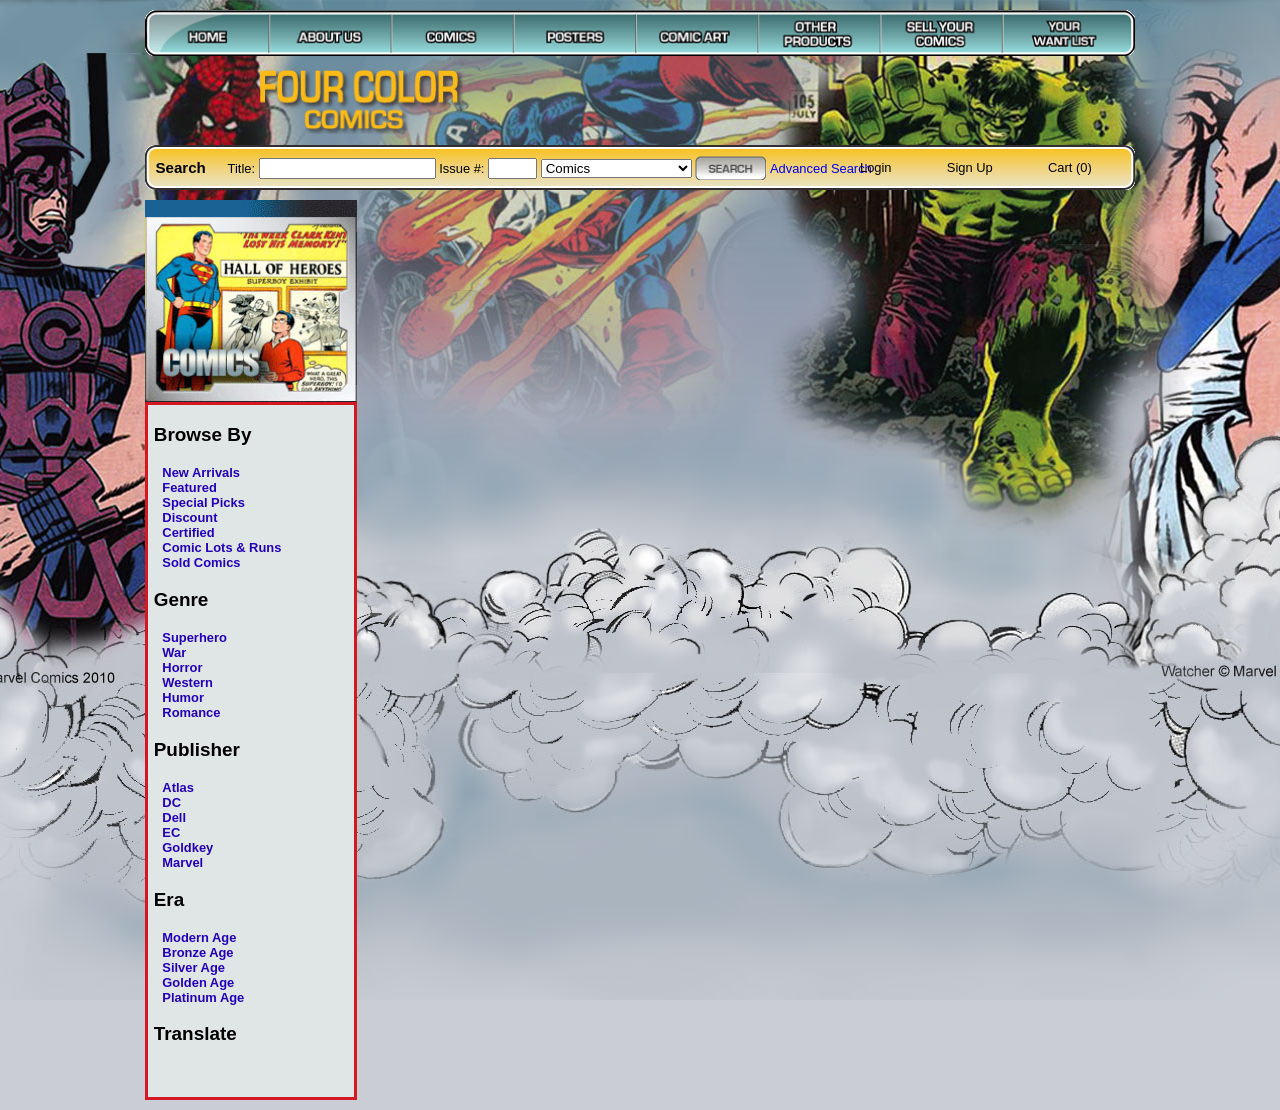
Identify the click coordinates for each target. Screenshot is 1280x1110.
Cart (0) (1070, 167)
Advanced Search (821, 168)
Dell (174, 817)
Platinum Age (203, 997)
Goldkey (187, 847)
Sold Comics (201, 562)
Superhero (194, 637)
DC (171, 802)
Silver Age (193, 967)
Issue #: (463, 168)
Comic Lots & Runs (221, 547)
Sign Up (970, 167)
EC (171, 832)
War (174, 652)
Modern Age (199, 937)
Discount (189, 517)
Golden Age (198, 982)
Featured (189, 487)
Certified (188, 532)
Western (187, 682)
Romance (191, 712)
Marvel (182, 862)
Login (876, 167)
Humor (183, 697)
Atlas (178, 787)
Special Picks (203, 502)
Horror (182, 667)
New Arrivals (201, 472)
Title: (243, 168)
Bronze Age (197, 952)
